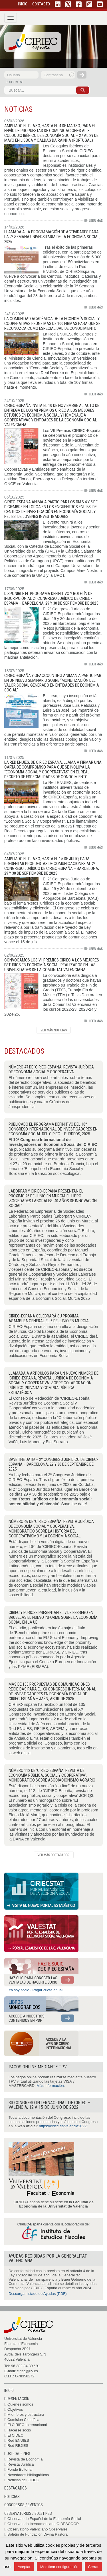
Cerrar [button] (93, 2567)
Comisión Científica (23, 2420)
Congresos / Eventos (23, 2505)
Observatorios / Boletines (28, 2513)
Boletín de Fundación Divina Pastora (37, 2534)
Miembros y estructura (25, 2414)
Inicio (9, 2390)
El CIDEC (15, 2435)
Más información (50, 2085)
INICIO (22, 4)
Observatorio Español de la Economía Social (44, 2519)
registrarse (14, 82)
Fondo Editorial (19, 2469)
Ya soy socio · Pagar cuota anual (35, 1990)
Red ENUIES (18, 2440)
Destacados (15, 2488)
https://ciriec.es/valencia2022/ (63, 2126)
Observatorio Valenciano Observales (37, 2529)
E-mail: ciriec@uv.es (21, 2371)
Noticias (12, 2496)
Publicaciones (17, 2453)
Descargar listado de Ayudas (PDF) (38, 2293)
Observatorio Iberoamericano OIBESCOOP (43, 2524)
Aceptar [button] (24, 2567)
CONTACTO (41, 4)
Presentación (16, 2398)
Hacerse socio (19, 2430)
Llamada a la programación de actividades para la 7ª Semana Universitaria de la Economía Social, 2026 (52, 236)
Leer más (93, 220)
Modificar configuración (59, 2567)
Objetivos (15, 2409)
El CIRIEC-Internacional (27, 2425)
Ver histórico (54, 1030)
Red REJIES (17, 2445)
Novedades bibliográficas (28, 2475)
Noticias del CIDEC (23, 2480)
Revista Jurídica (20, 2464)
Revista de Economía (25, 2459)
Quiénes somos (20, 2404)
